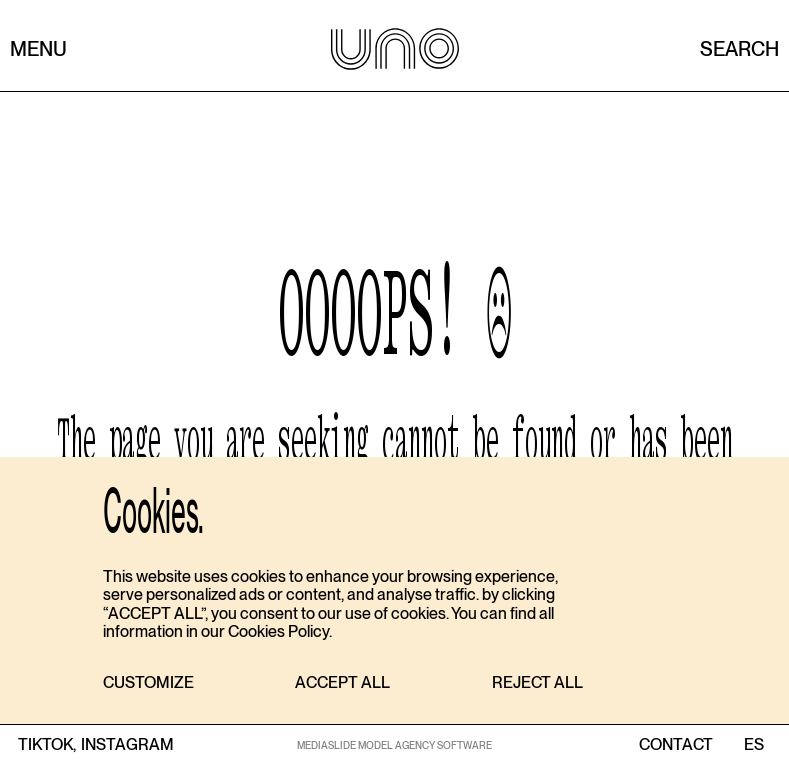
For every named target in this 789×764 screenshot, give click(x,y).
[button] (148, 683)
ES (753, 745)
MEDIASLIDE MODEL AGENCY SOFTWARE (394, 745)
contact (676, 745)
